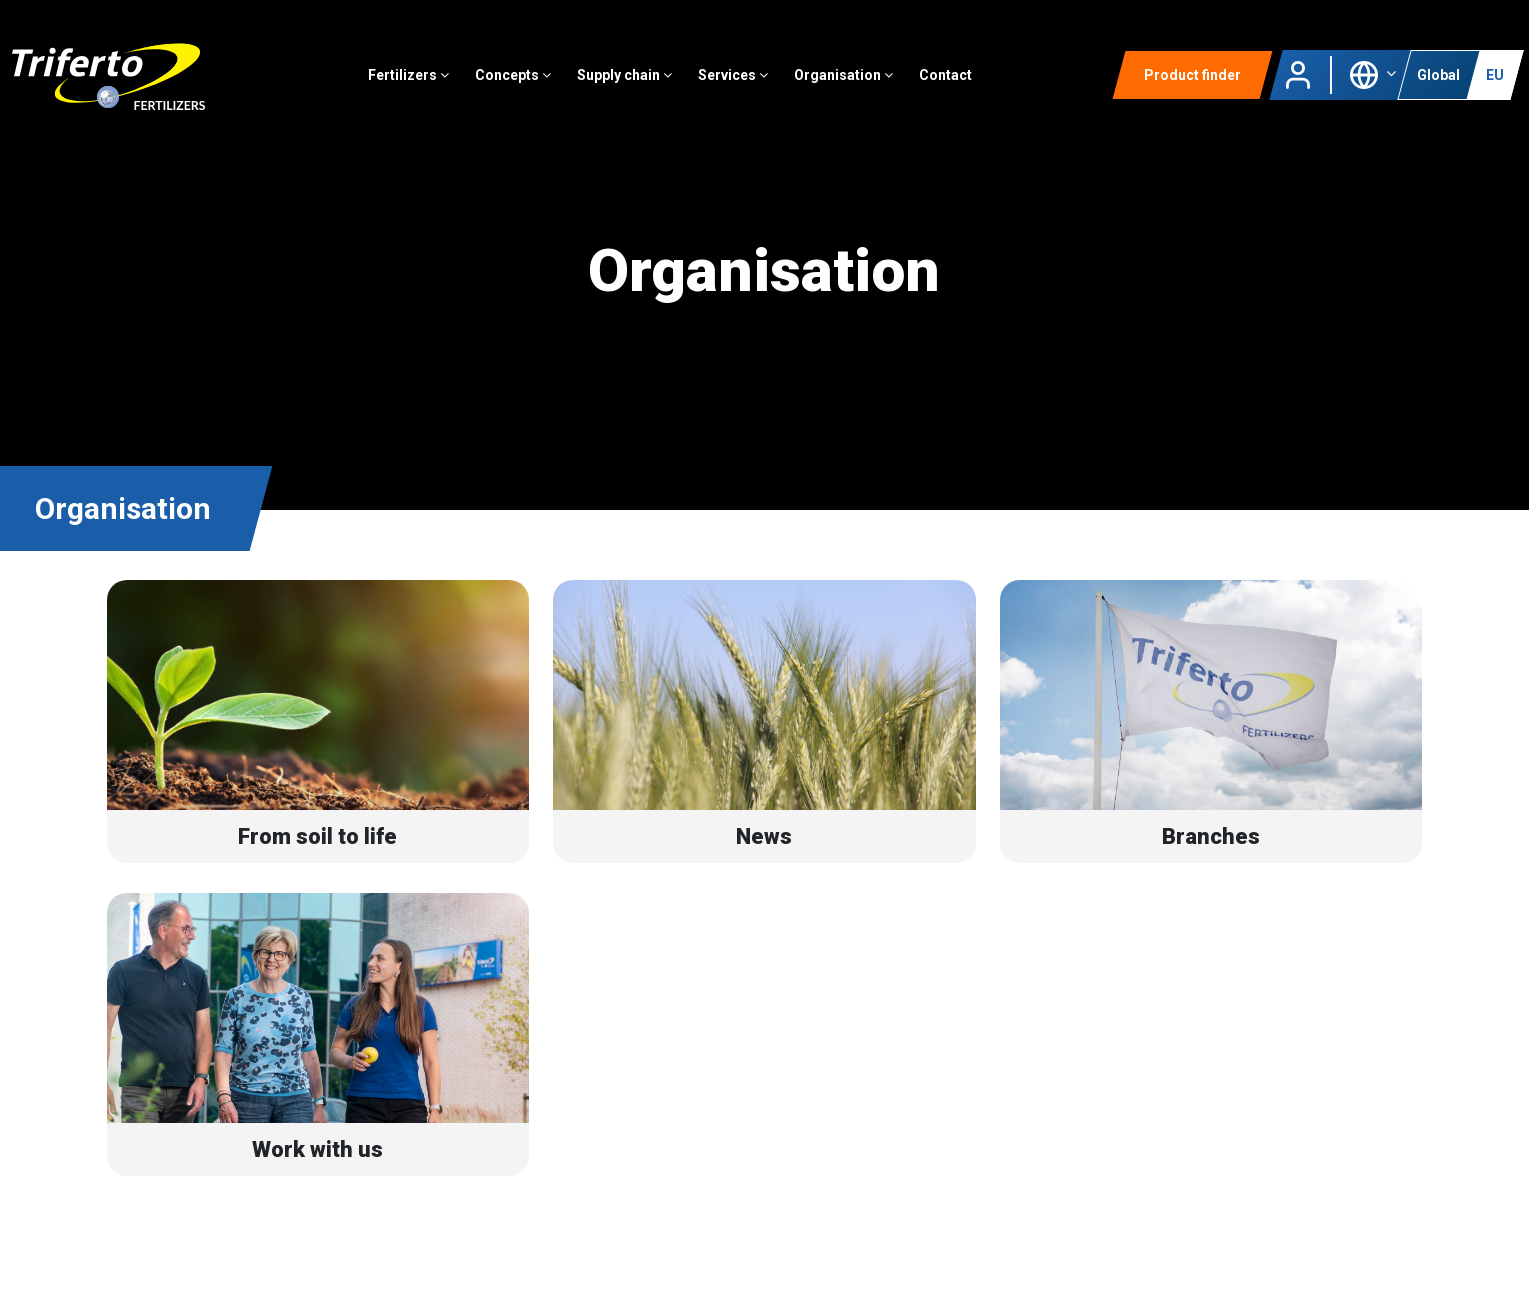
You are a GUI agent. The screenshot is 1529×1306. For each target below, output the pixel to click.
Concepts (513, 75)
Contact (945, 75)
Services (733, 75)
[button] (1372, 73)
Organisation (843, 75)
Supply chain (624, 75)
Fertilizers (408, 75)
